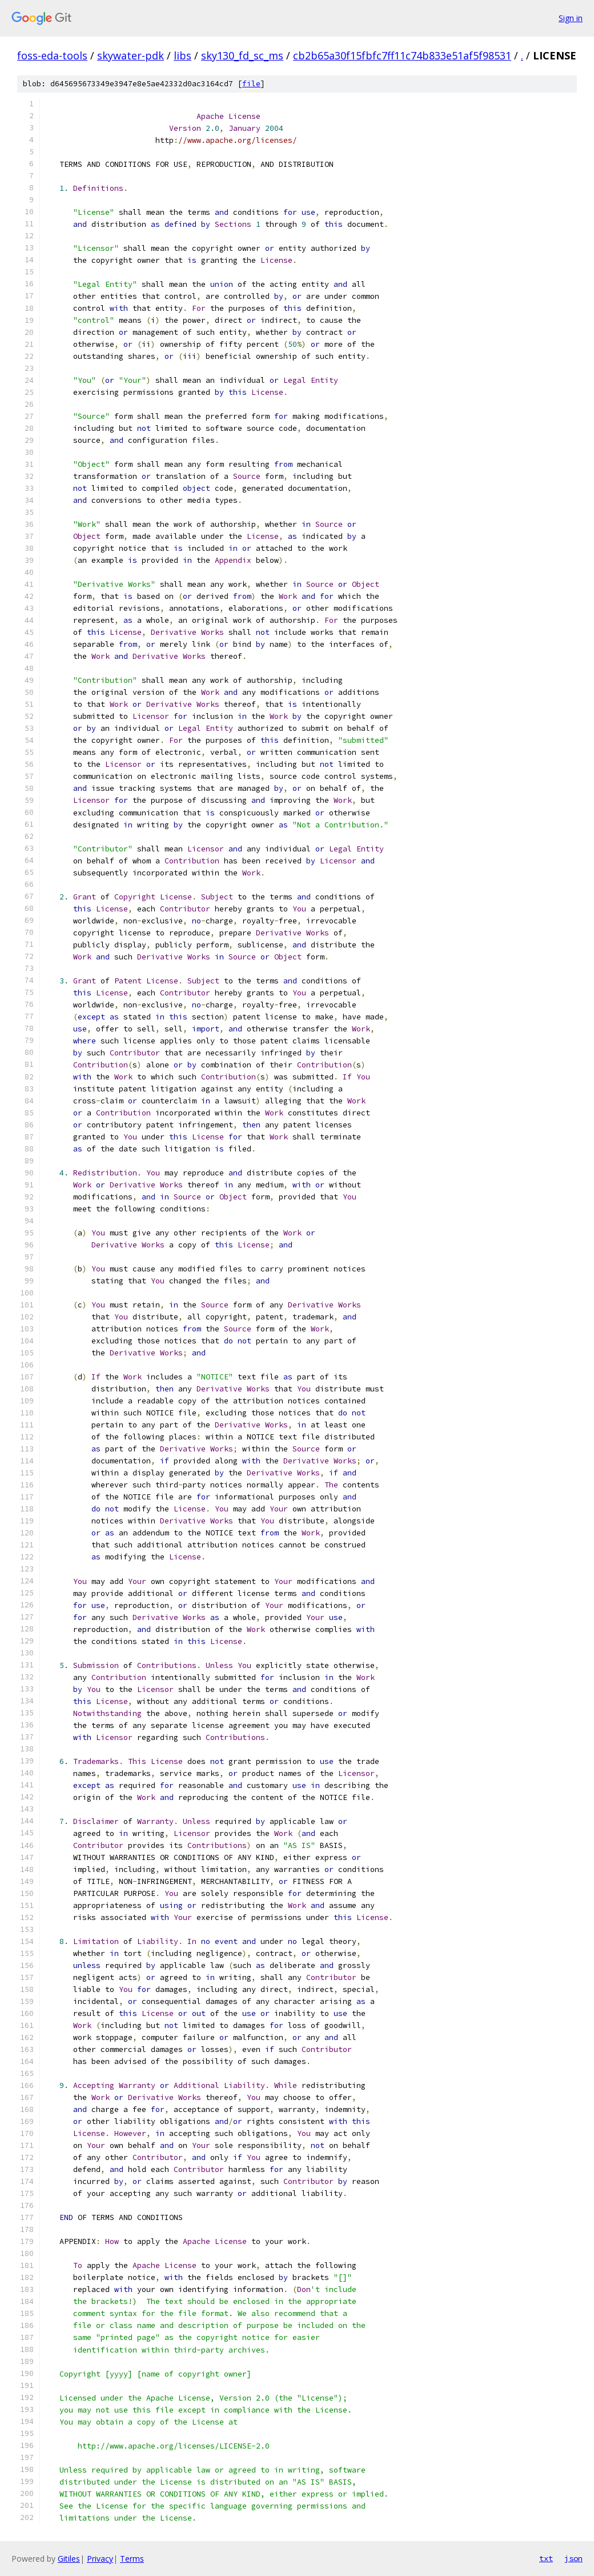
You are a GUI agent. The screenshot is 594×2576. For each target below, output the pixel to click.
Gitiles (69, 2558)
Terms (132, 2558)
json (573, 2558)
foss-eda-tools (52, 55)
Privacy (100, 2558)
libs (182, 55)
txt (546, 2558)
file (251, 84)
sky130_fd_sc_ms (242, 55)
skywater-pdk (130, 55)
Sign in (571, 18)
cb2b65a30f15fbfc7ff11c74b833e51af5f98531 (402, 55)
